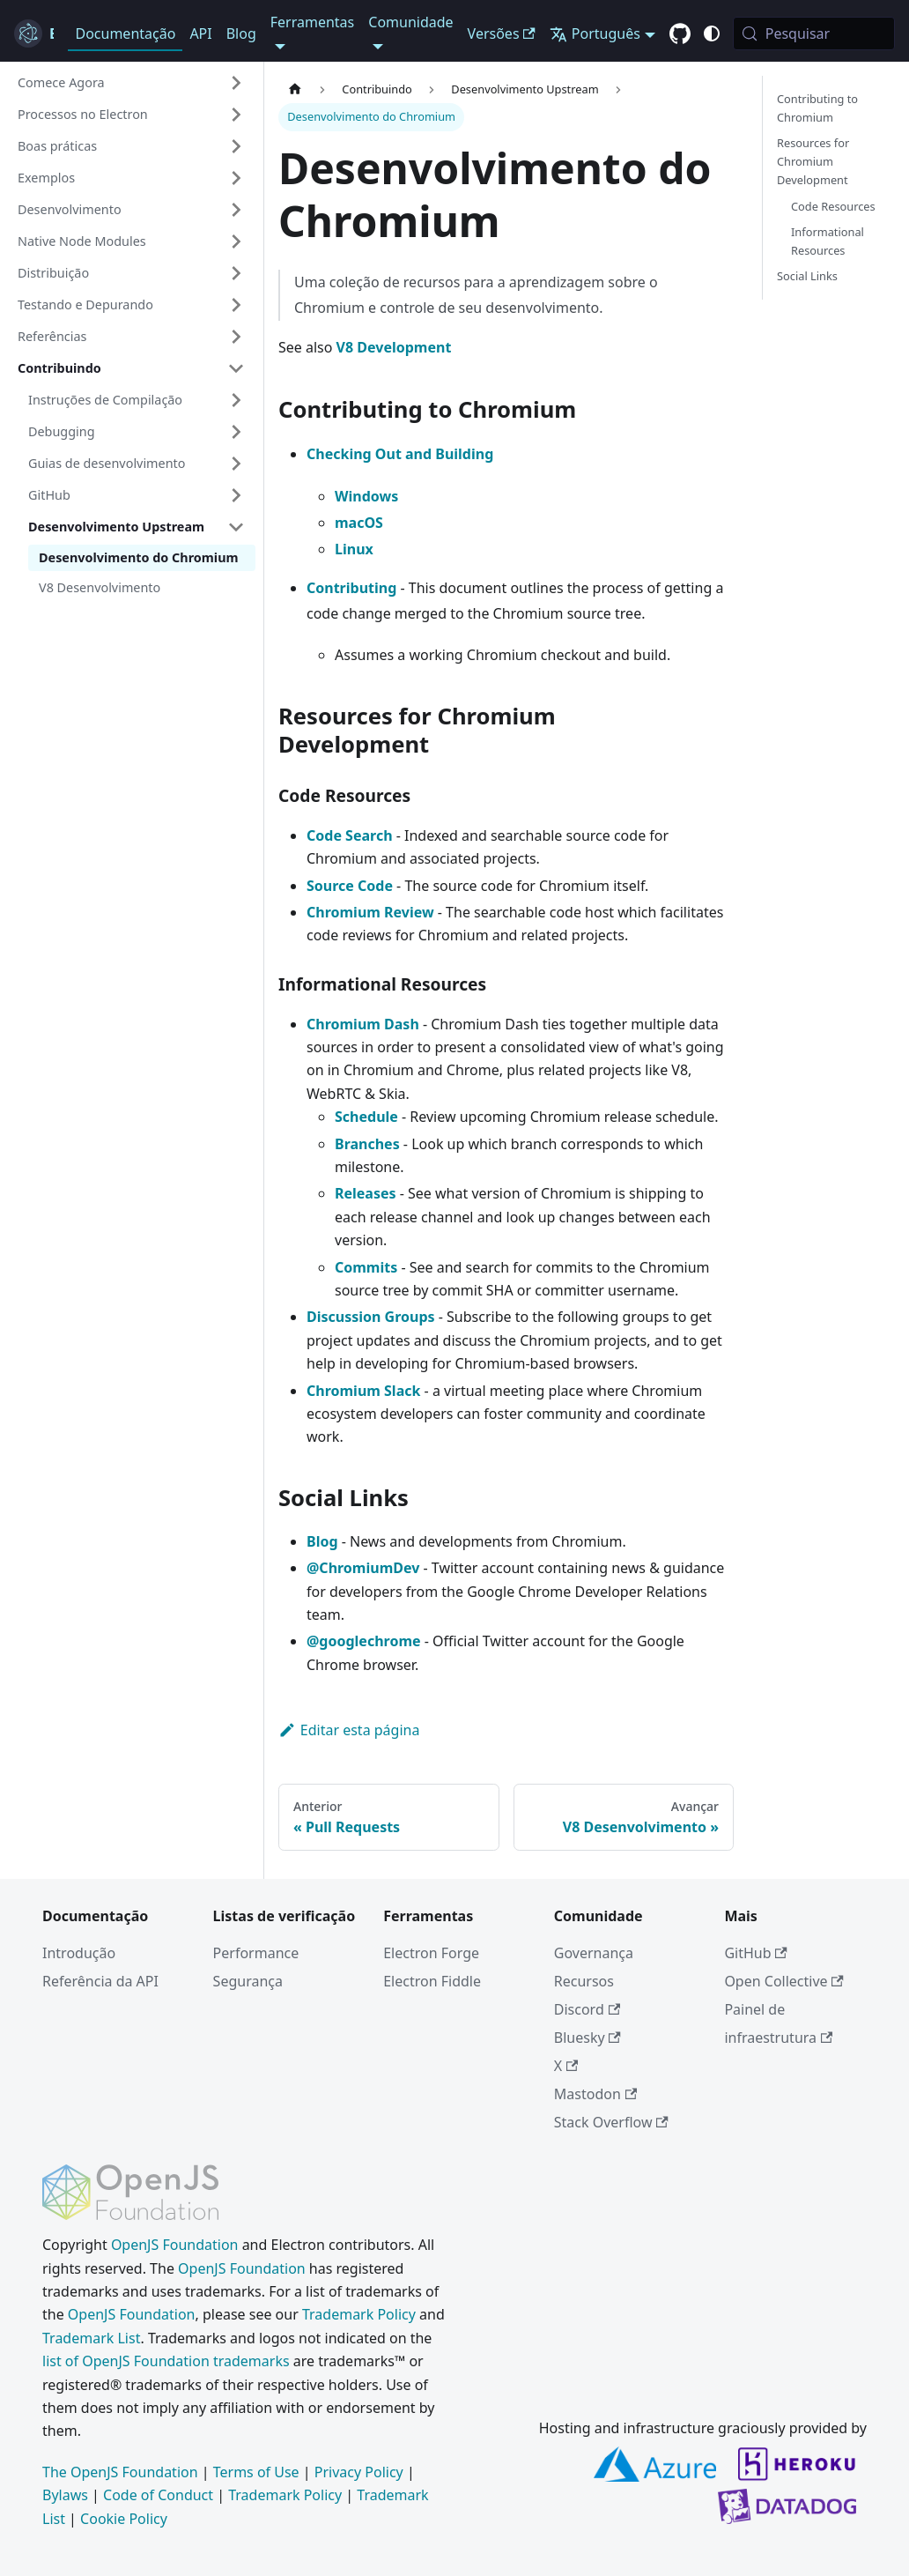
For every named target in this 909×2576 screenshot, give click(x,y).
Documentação (125, 33)
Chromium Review (370, 912)
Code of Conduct (158, 2495)
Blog (241, 33)
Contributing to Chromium (817, 108)
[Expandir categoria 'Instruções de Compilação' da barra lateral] (236, 400)
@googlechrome (364, 1641)
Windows (366, 496)
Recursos (584, 1981)
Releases (365, 1193)
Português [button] (595, 33)
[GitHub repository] (680, 34)
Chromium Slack (363, 1390)
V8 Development (394, 347)
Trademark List (91, 2338)
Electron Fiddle (432, 1981)
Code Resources (833, 206)
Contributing (351, 588)
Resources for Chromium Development (813, 161)
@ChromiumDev (363, 1568)
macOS (359, 522)
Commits (366, 1267)
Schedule (366, 1116)
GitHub (755, 1953)
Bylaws (65, 2495)
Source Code (350, 885)
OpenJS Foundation (175, 2244)
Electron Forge (431, 1953)
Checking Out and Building (400, 454)
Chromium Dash (363, 1024)
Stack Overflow (611, 2122)
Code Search (350, 835)
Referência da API (100, 1981)
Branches (367, 1144)
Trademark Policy (359, 2314)
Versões (502, 33)
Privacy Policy (358, 2472)
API (200, 33)
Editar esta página (348, 1730)
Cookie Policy (123, 2518)
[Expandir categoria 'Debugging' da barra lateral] (236, 432)
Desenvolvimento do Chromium (139, 557)
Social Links (807, 276)
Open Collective (784, 1981)
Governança (593, 1953)
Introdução (78, 1953)
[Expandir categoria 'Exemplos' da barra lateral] (236, 178)
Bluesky (587, 2037)
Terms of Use (256, 2472)
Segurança (248, 1981)
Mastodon (595, 2094)
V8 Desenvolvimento (99, 587)
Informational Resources (827, 241)
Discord (587, 2009)
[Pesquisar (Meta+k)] (814, 33)
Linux (354, 549)
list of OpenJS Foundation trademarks (166, 2361)
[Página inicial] (295, 89)
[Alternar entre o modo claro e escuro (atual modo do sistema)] (712, 33)
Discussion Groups (371, 1316)
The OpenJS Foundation (120, 2472)
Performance (256, 1953)
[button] (131, 83)
